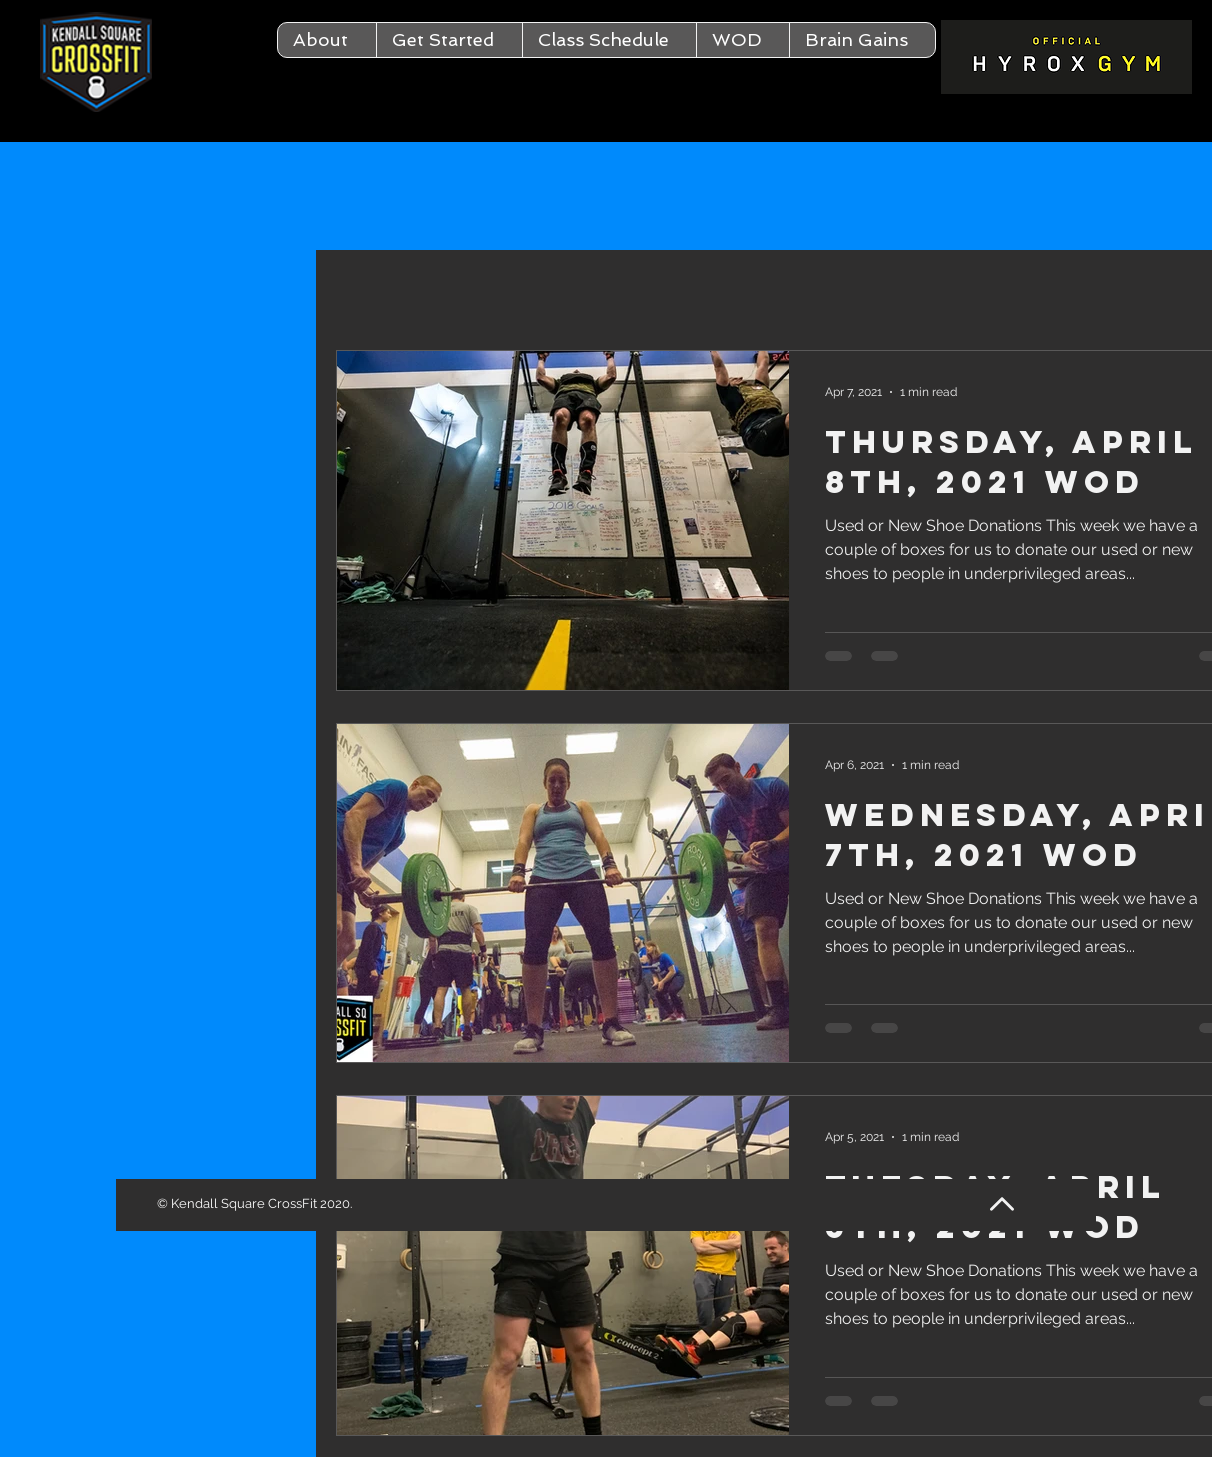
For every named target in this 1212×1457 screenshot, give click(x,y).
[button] (327, 40)
